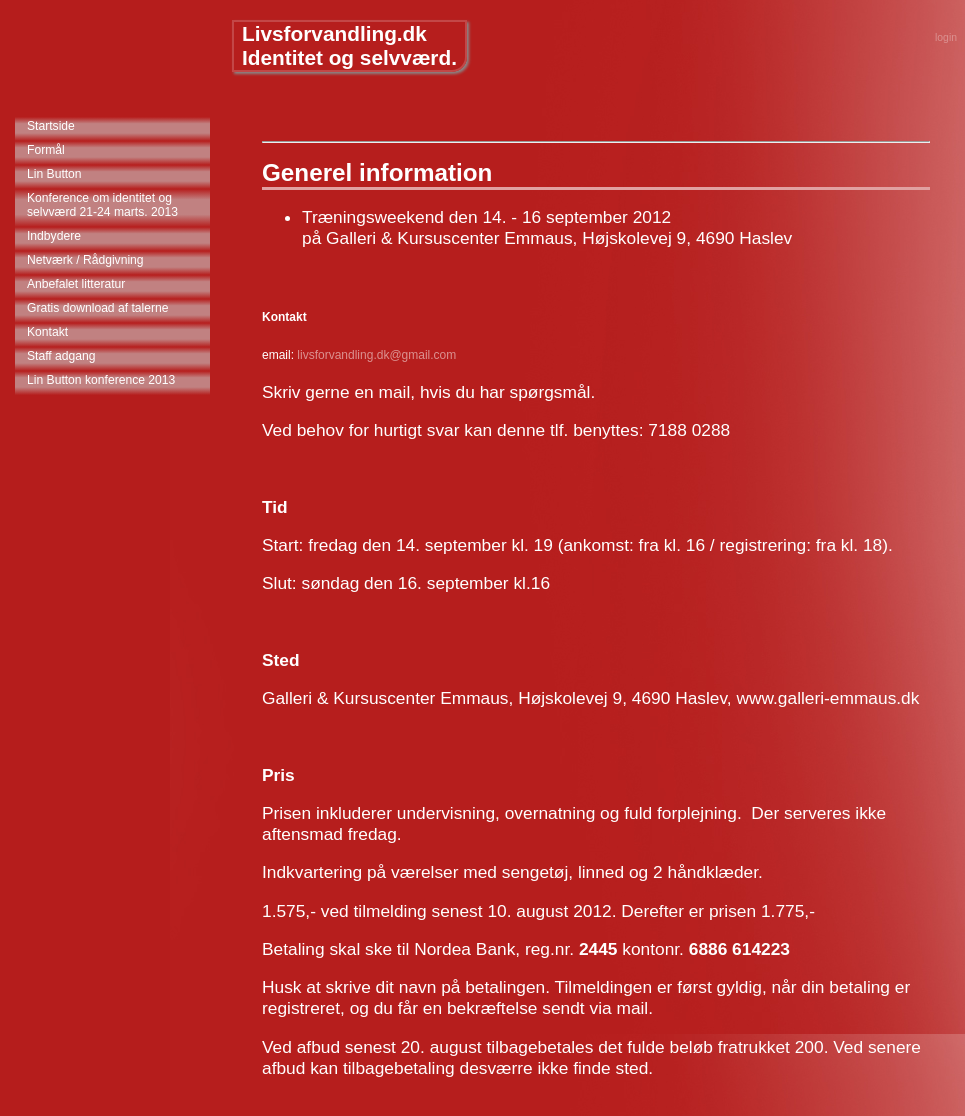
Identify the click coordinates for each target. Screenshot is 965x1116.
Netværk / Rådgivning (85, 260)
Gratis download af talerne (98, 308)
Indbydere (54, 236)
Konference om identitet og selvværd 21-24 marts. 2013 (102, 205)
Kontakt (47, 332)
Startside (51, 126)
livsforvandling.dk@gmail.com (376, 355)
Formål (46, 150)
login (946, 37)
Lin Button (54, 174)
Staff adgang (61, 356)
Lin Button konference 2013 (101, 380)
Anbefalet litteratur (76, 284)
